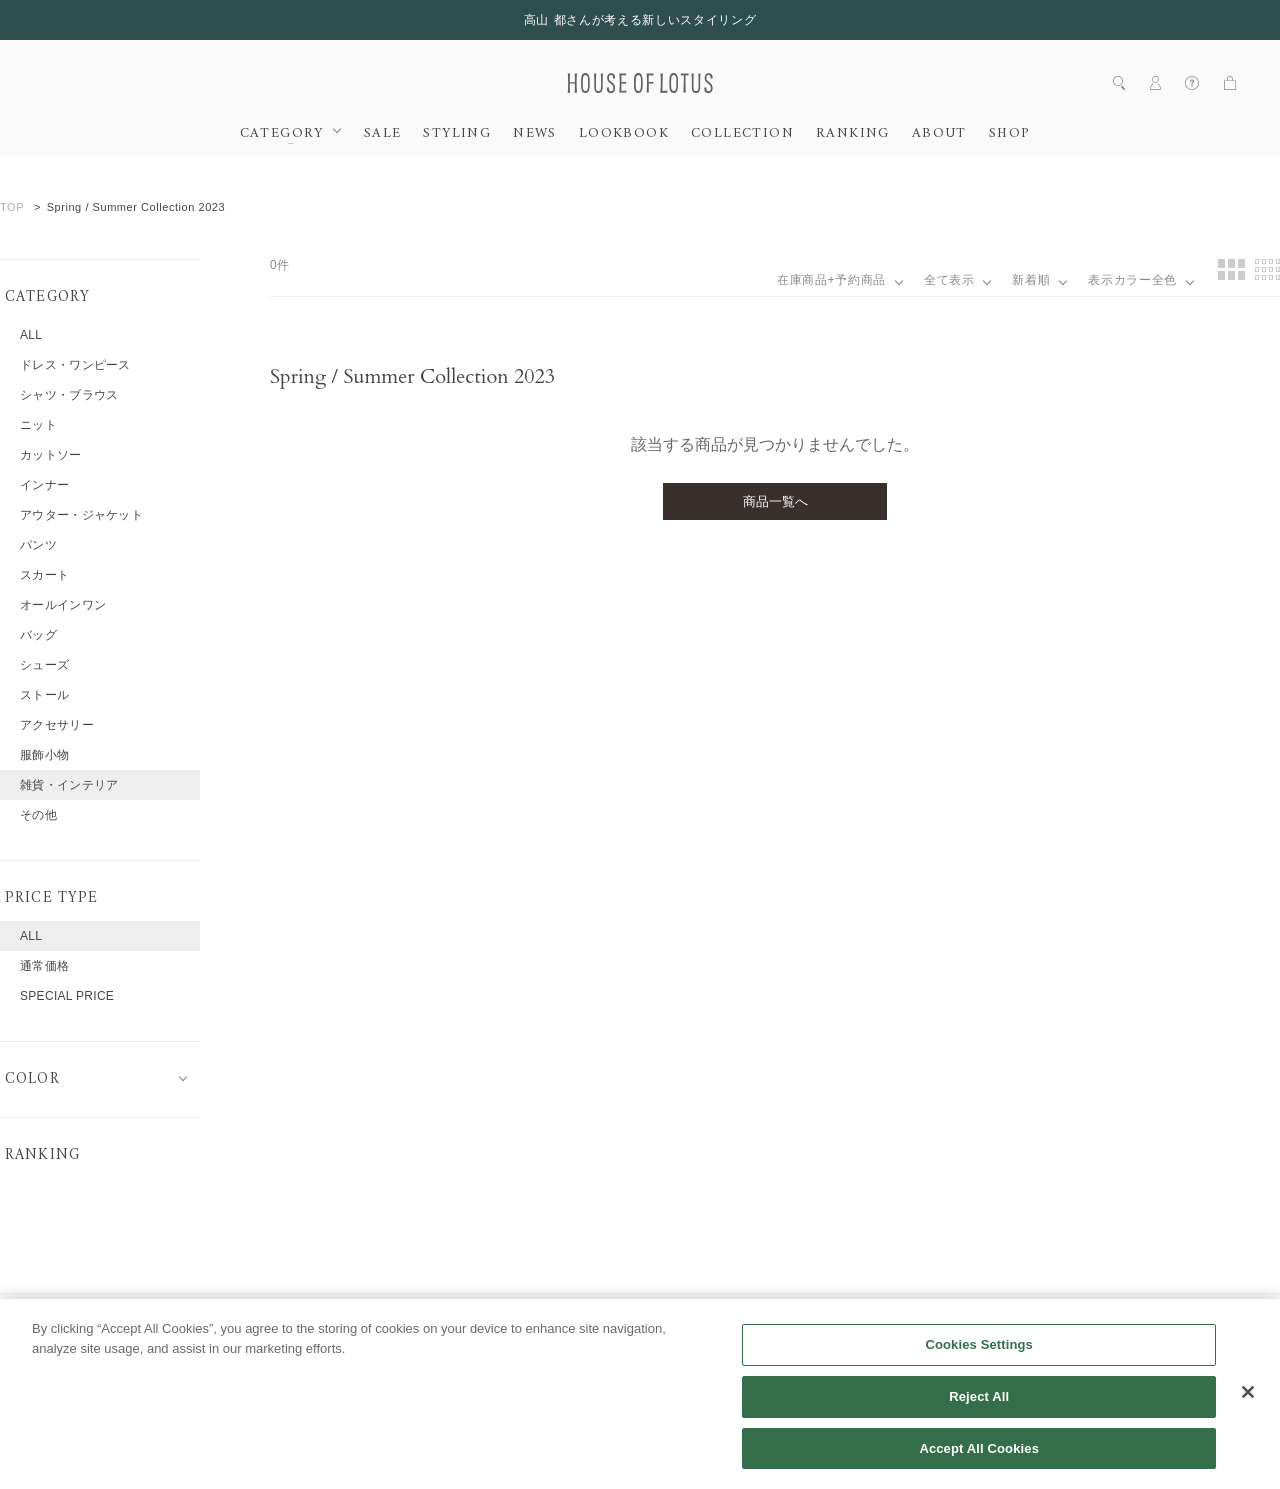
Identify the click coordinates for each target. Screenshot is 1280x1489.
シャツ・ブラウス (69, 395)
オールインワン (63, 605)
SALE (383, 134)
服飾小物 (44, 755)
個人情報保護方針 (694, 1319)
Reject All (979, 1417)
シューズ (44, 665)
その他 (38, 815)
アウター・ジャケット (81, 515)
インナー (44, 485)
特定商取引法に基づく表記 (982, 1319)
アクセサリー (57, 725)
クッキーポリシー (826, 1319)
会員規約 (499, 1319)
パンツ (38, 545)
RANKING (853, 134)
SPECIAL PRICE (67, 996)
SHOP (1009, 134)
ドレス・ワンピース (75, 365)
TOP (12, 207)
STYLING (457, 134)
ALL (31, 335)
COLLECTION (742, 134)
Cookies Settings (979, 1365)
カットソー (51, 455)
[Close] (1248, 1413)
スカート (44, 575)
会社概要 (252, 1319)
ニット (38, 425)
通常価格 (44, 966)
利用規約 (585, 1319)
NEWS (535, 134)
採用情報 (338, 1319)
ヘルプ (418, 1319)
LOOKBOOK (624, 134)
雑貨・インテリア (69, 785)
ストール (44, 695)
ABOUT (939, 134)
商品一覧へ (775, 501)
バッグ (38, 635)
